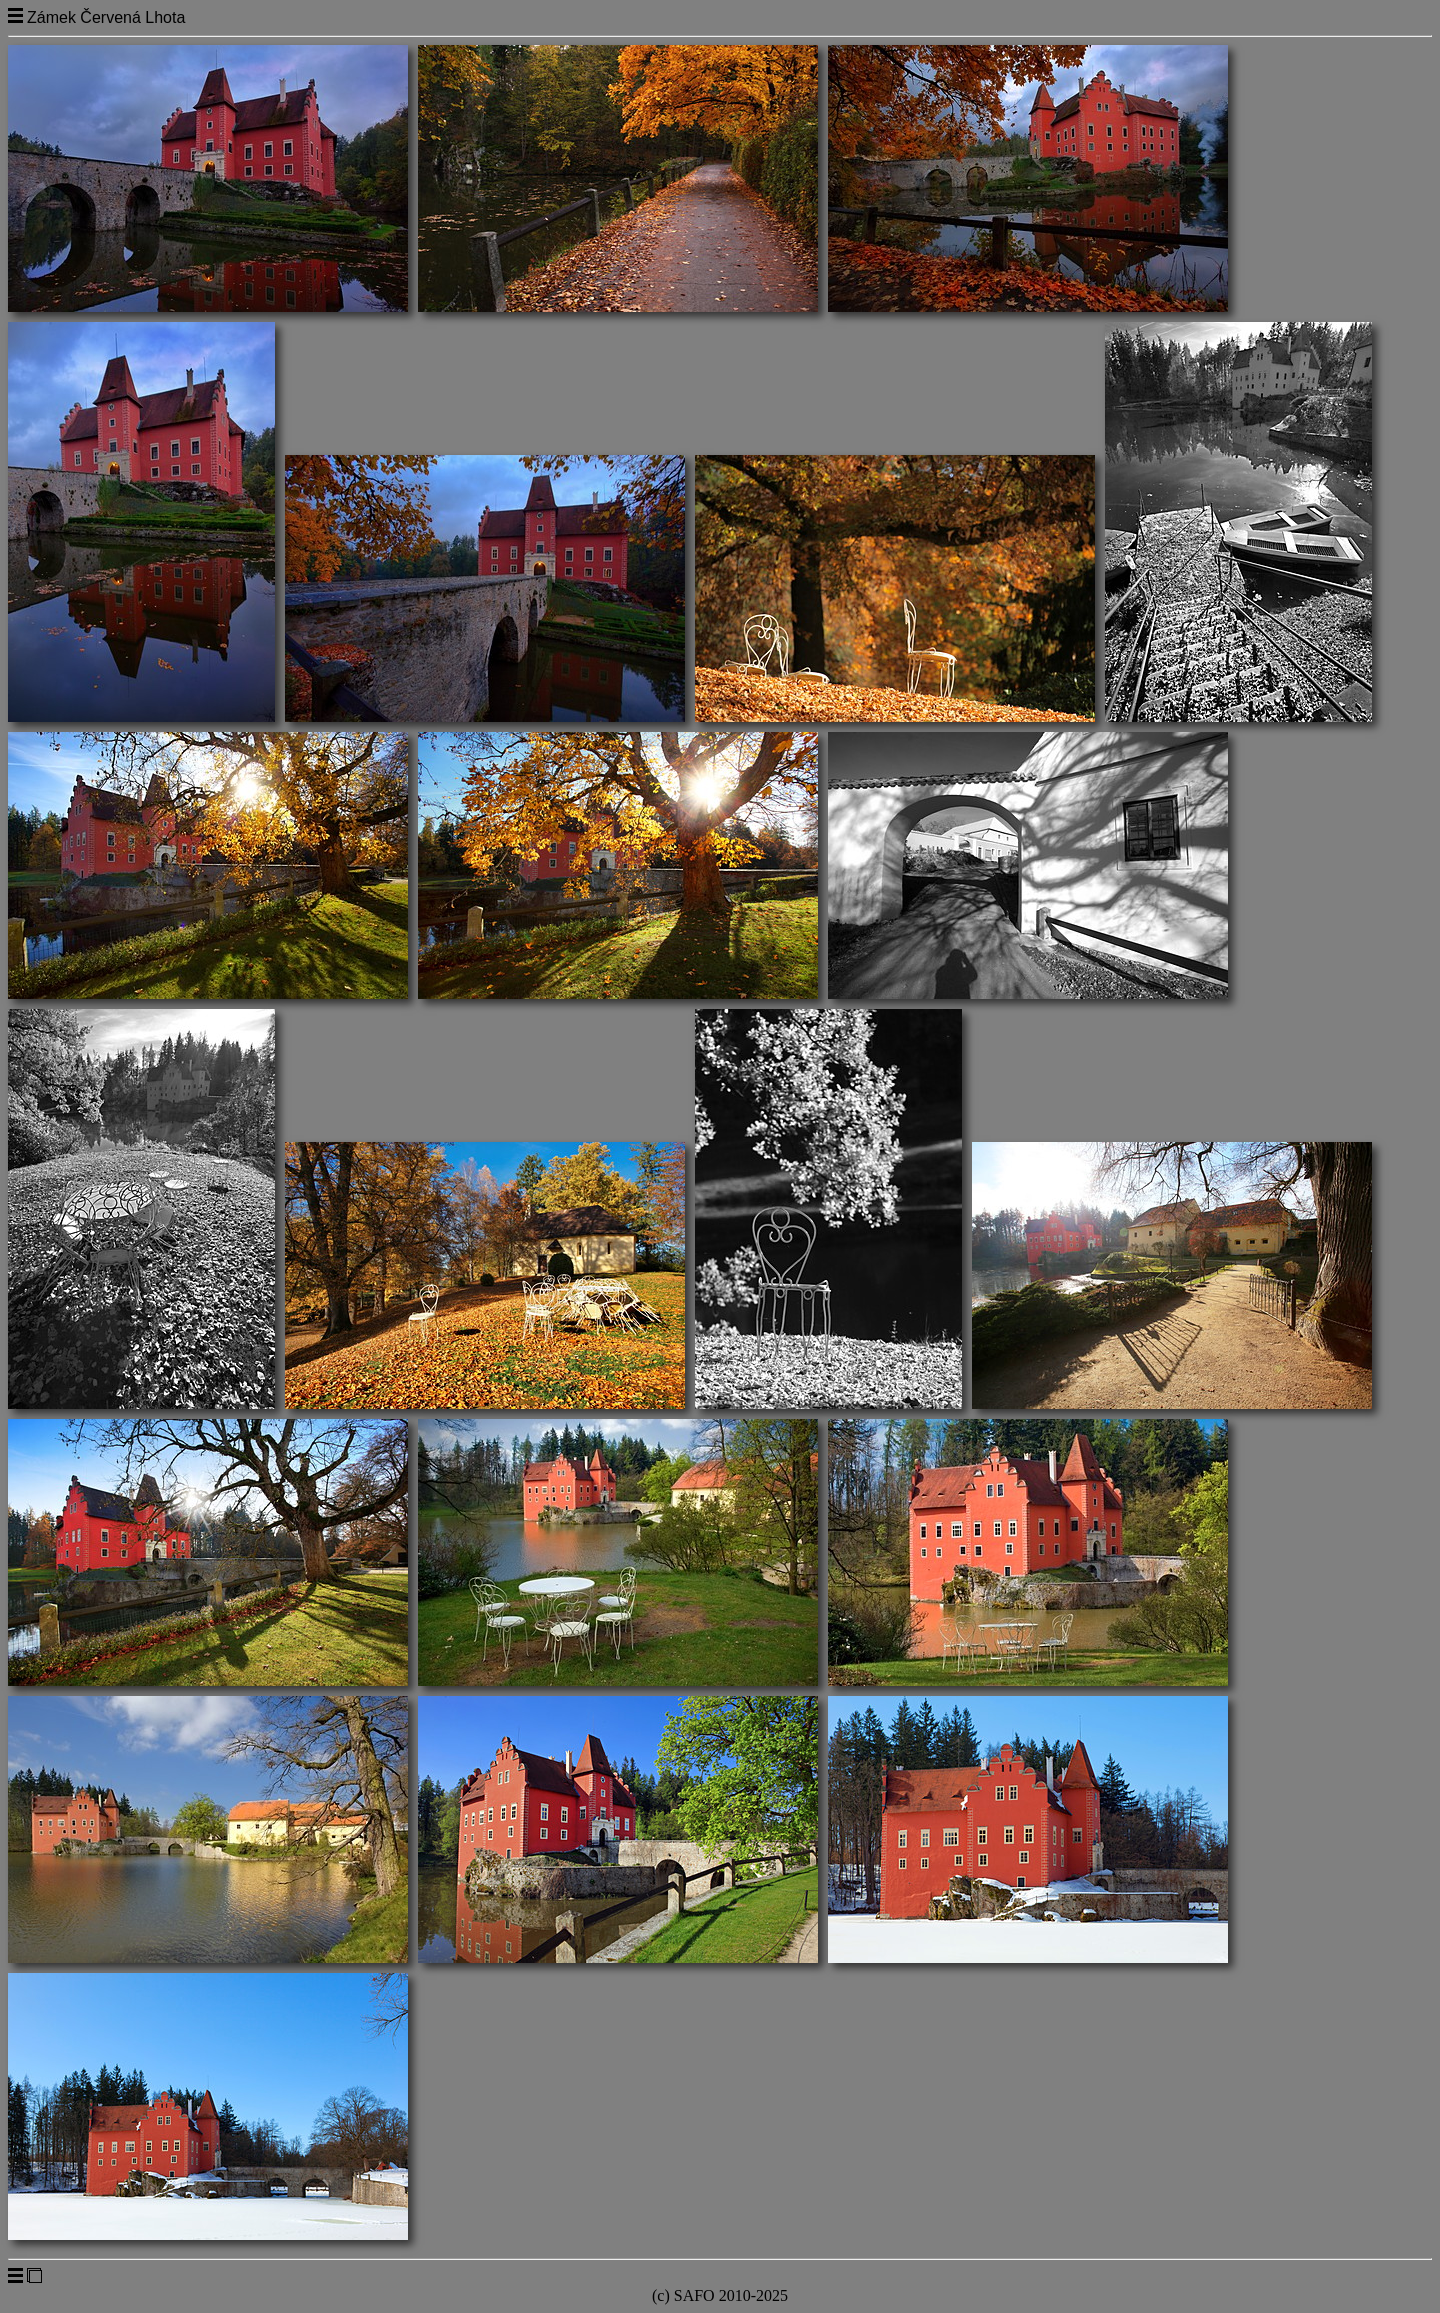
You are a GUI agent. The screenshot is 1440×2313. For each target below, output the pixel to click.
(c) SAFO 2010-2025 (720, 2295)
